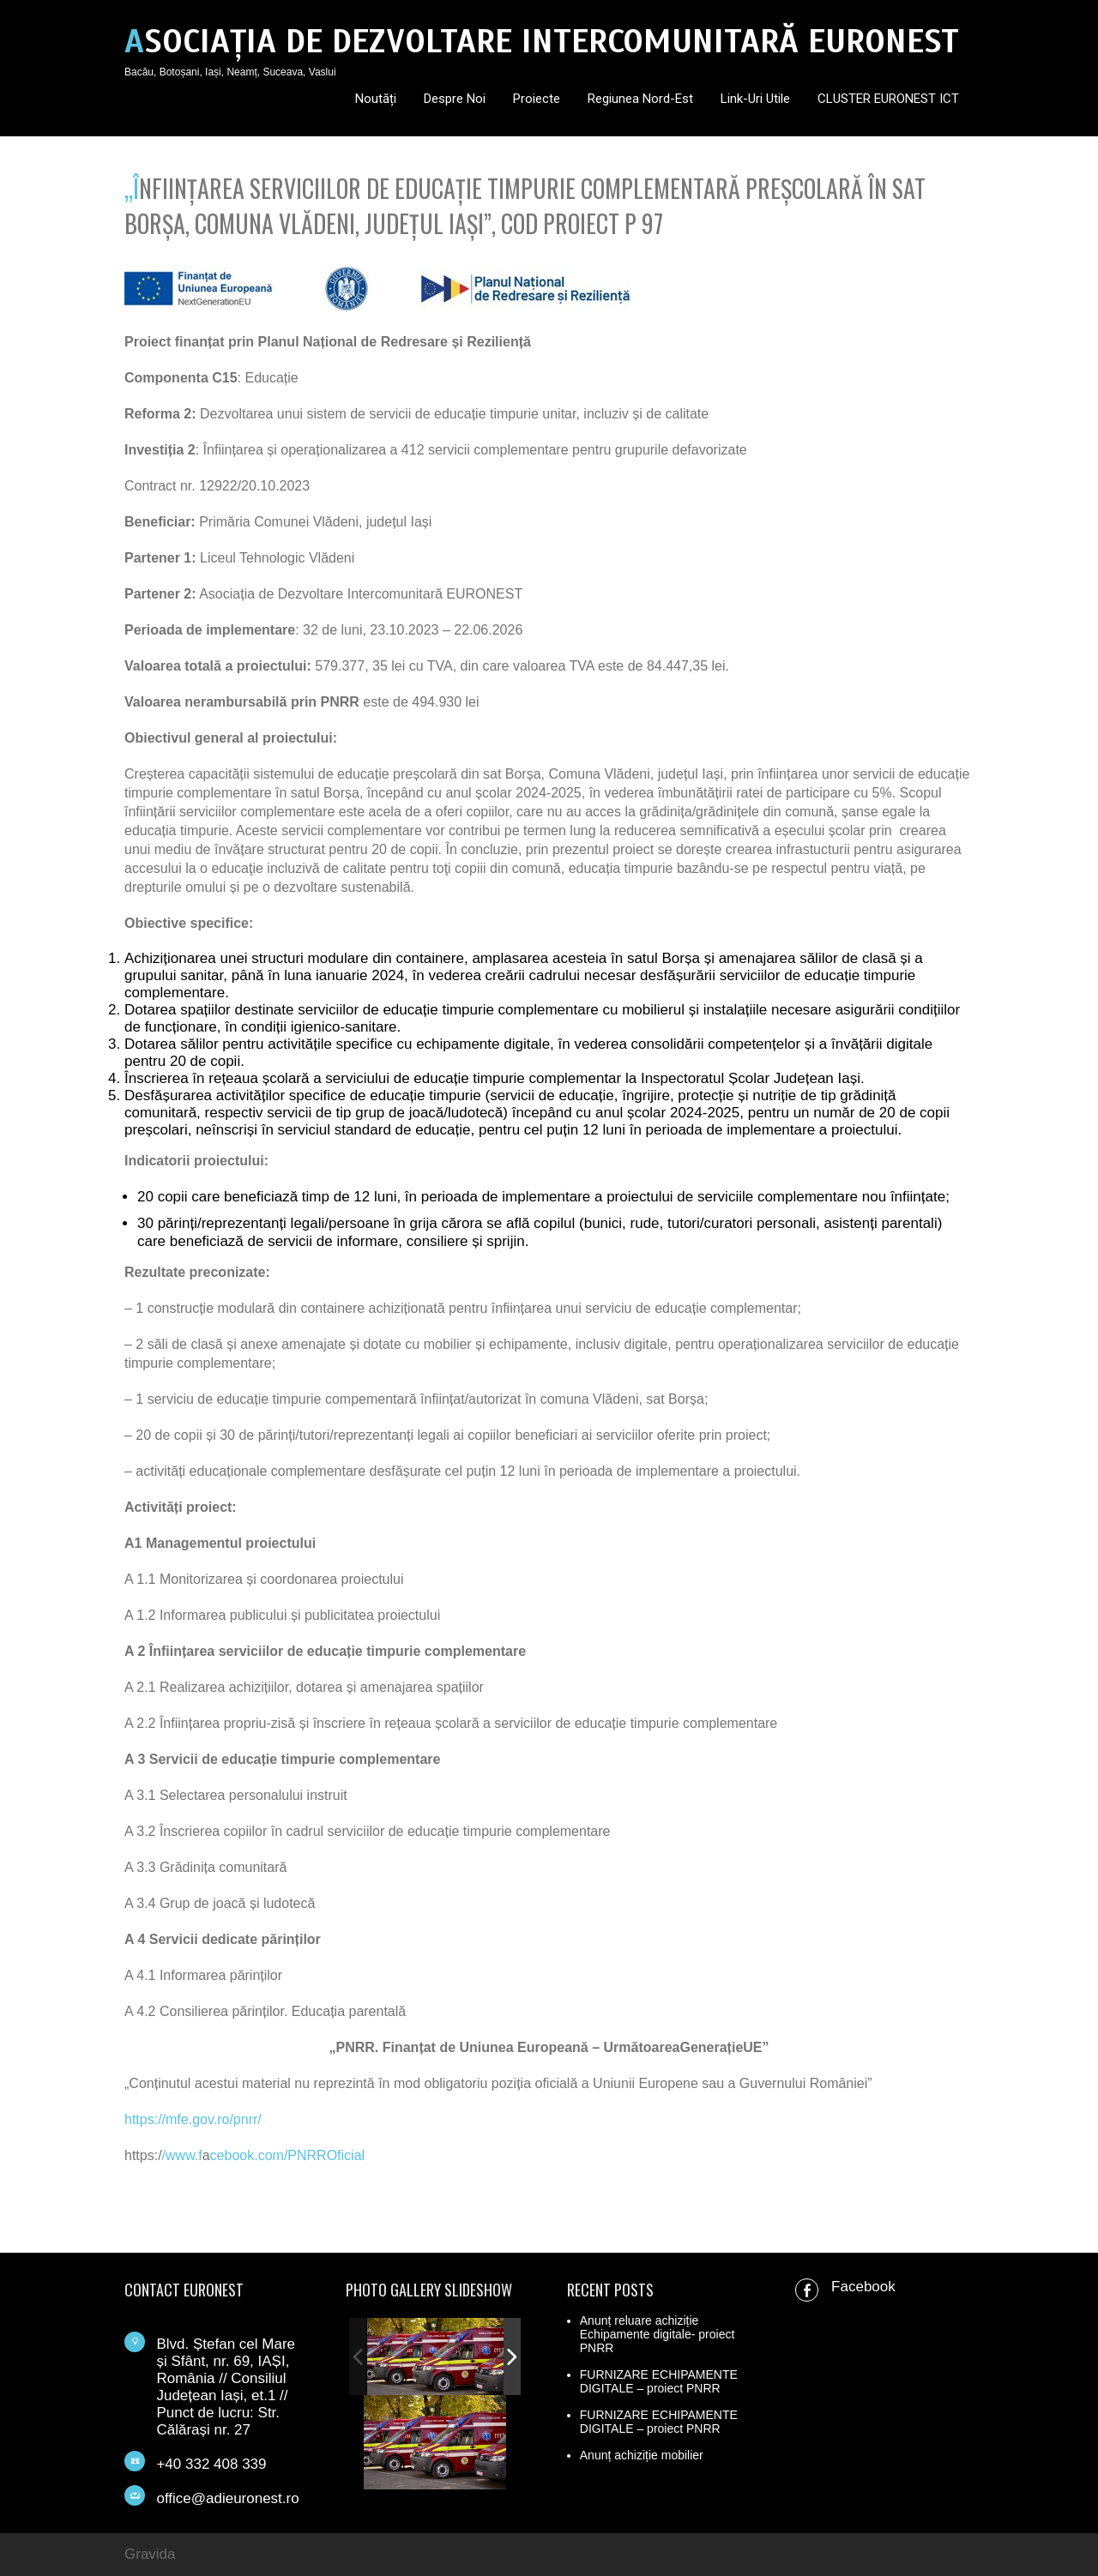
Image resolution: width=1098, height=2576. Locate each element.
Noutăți (375, 98)
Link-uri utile (755, 98)
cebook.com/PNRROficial (287, 2155)
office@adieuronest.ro (227, 2498)
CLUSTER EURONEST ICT (888, 98)
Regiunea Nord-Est (640, 98)
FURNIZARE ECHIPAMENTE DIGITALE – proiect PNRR (659, 2381)
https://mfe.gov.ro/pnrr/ (193, 2119)
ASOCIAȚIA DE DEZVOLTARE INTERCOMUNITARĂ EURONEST (541, 41)
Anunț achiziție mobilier (641, 2455)
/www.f (182, 2155)
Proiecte (536, 98)
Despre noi (455, 98)
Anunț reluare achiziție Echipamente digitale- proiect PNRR (657, 2334)
